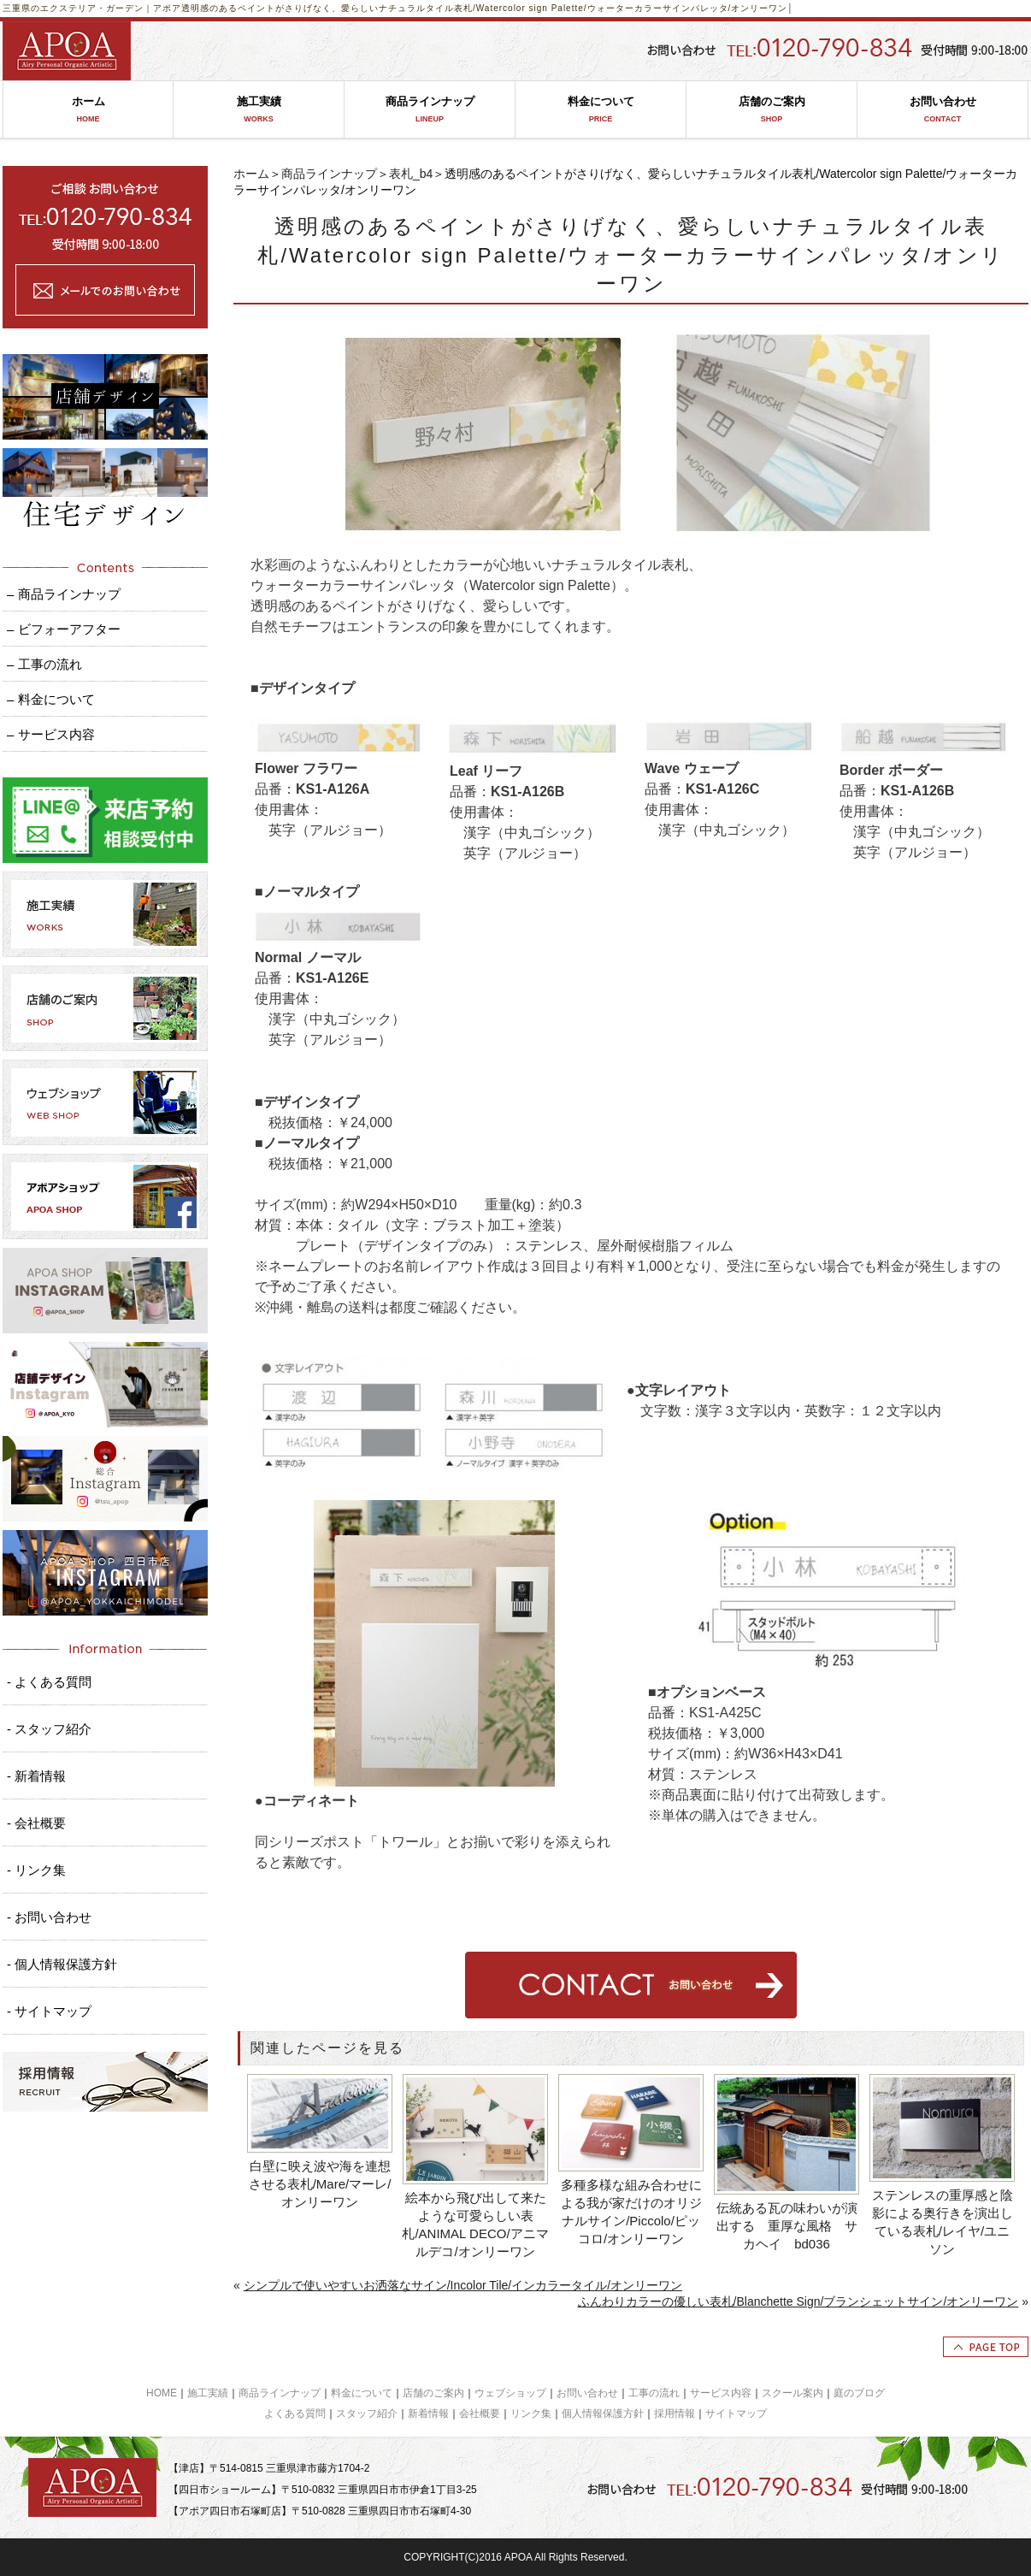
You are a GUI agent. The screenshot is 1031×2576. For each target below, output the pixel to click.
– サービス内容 (51, 734)
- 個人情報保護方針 (62, 1964)
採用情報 (674, 2413)
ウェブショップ (510, 2393)
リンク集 (530, 2413)
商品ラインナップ (430, 110)
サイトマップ (736, 2413)
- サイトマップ (49, 2011)
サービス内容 (720, 2393)
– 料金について (51, 699)
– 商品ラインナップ (64, 594)
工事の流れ (654, 2393)
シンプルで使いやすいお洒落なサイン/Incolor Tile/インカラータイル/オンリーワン (463, 2285)
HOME (161, 2393)
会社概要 (479, 2413)
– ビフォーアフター (64, 629)
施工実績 (259, 110)
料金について (601, 110)
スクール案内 (792, 2393)
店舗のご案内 (771, 110)
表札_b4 (411, 173)
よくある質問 (295, 2413)
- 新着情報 (36, 1776)
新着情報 (428, 2413)
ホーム (88, 110)
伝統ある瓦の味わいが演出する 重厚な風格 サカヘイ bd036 (786, 2226)
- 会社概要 (36, 1823)
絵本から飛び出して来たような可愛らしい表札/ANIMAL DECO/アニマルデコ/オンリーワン (475, 2224)
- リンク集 (36, 1870)
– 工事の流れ (44, 664)
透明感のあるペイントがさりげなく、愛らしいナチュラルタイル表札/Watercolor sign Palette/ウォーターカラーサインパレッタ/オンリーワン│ (487, 8)
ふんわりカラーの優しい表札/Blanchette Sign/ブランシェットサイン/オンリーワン (798, 2301)
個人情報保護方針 (603, 2413)
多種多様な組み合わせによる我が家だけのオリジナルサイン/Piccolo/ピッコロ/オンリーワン (631, 2211)
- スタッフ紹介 (49, 1729)
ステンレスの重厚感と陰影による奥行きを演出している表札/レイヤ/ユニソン (942, 2222)
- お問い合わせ (49, 1917)
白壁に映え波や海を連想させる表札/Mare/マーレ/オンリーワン (320, 2184)
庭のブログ (859, 2393)
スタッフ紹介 (367, 2413)
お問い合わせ (942, 110)
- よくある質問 (49, 1682)
